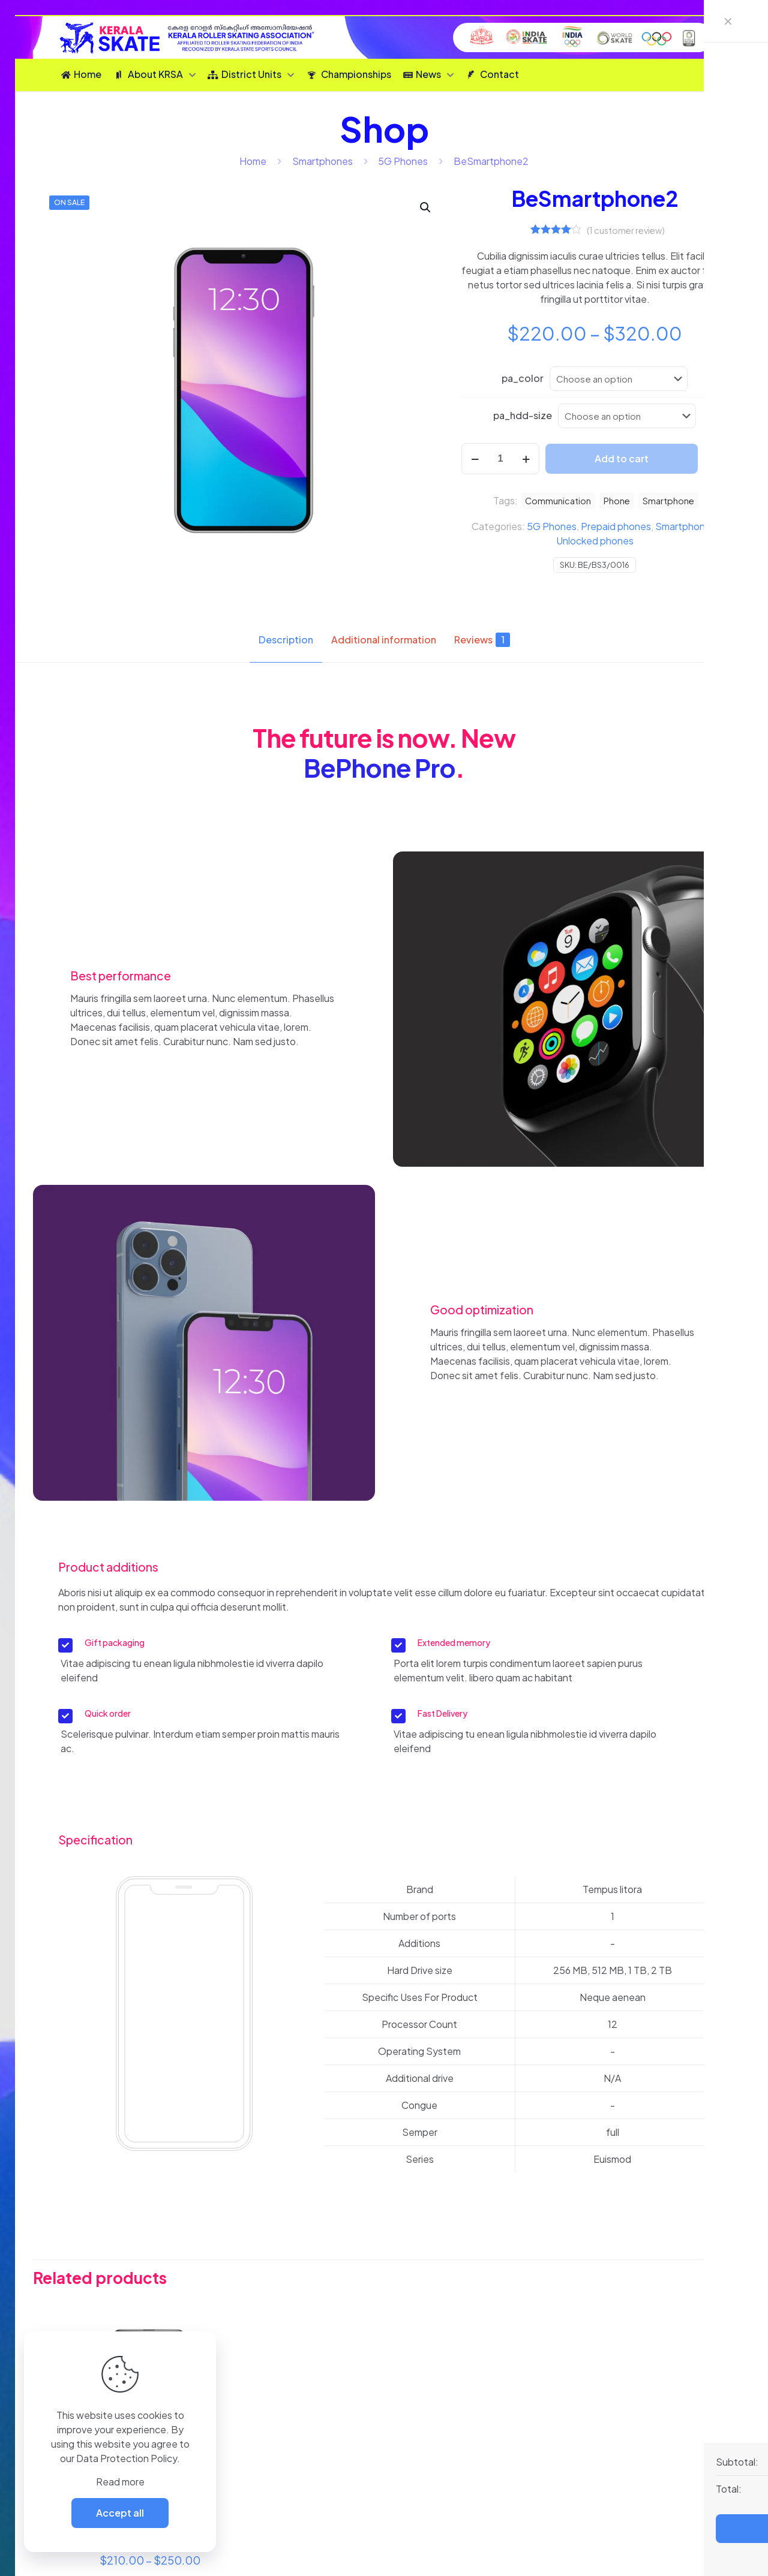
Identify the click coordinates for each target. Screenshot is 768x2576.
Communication (558, 500)
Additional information (383, 639)
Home (252, 161)
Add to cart (622, 458)
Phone (617, 500)
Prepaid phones (616, 526)
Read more (120, 2481)
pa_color (523, 378)
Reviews (482, 640)
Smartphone (668, 500)
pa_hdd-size (522, 415)
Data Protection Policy (126, 2458)
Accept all (120, 2512)
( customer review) (626, 230)
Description (286, 639)
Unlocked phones (595, 540)
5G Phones (403, 161)
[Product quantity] (500, 458)
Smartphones (322, 161)
